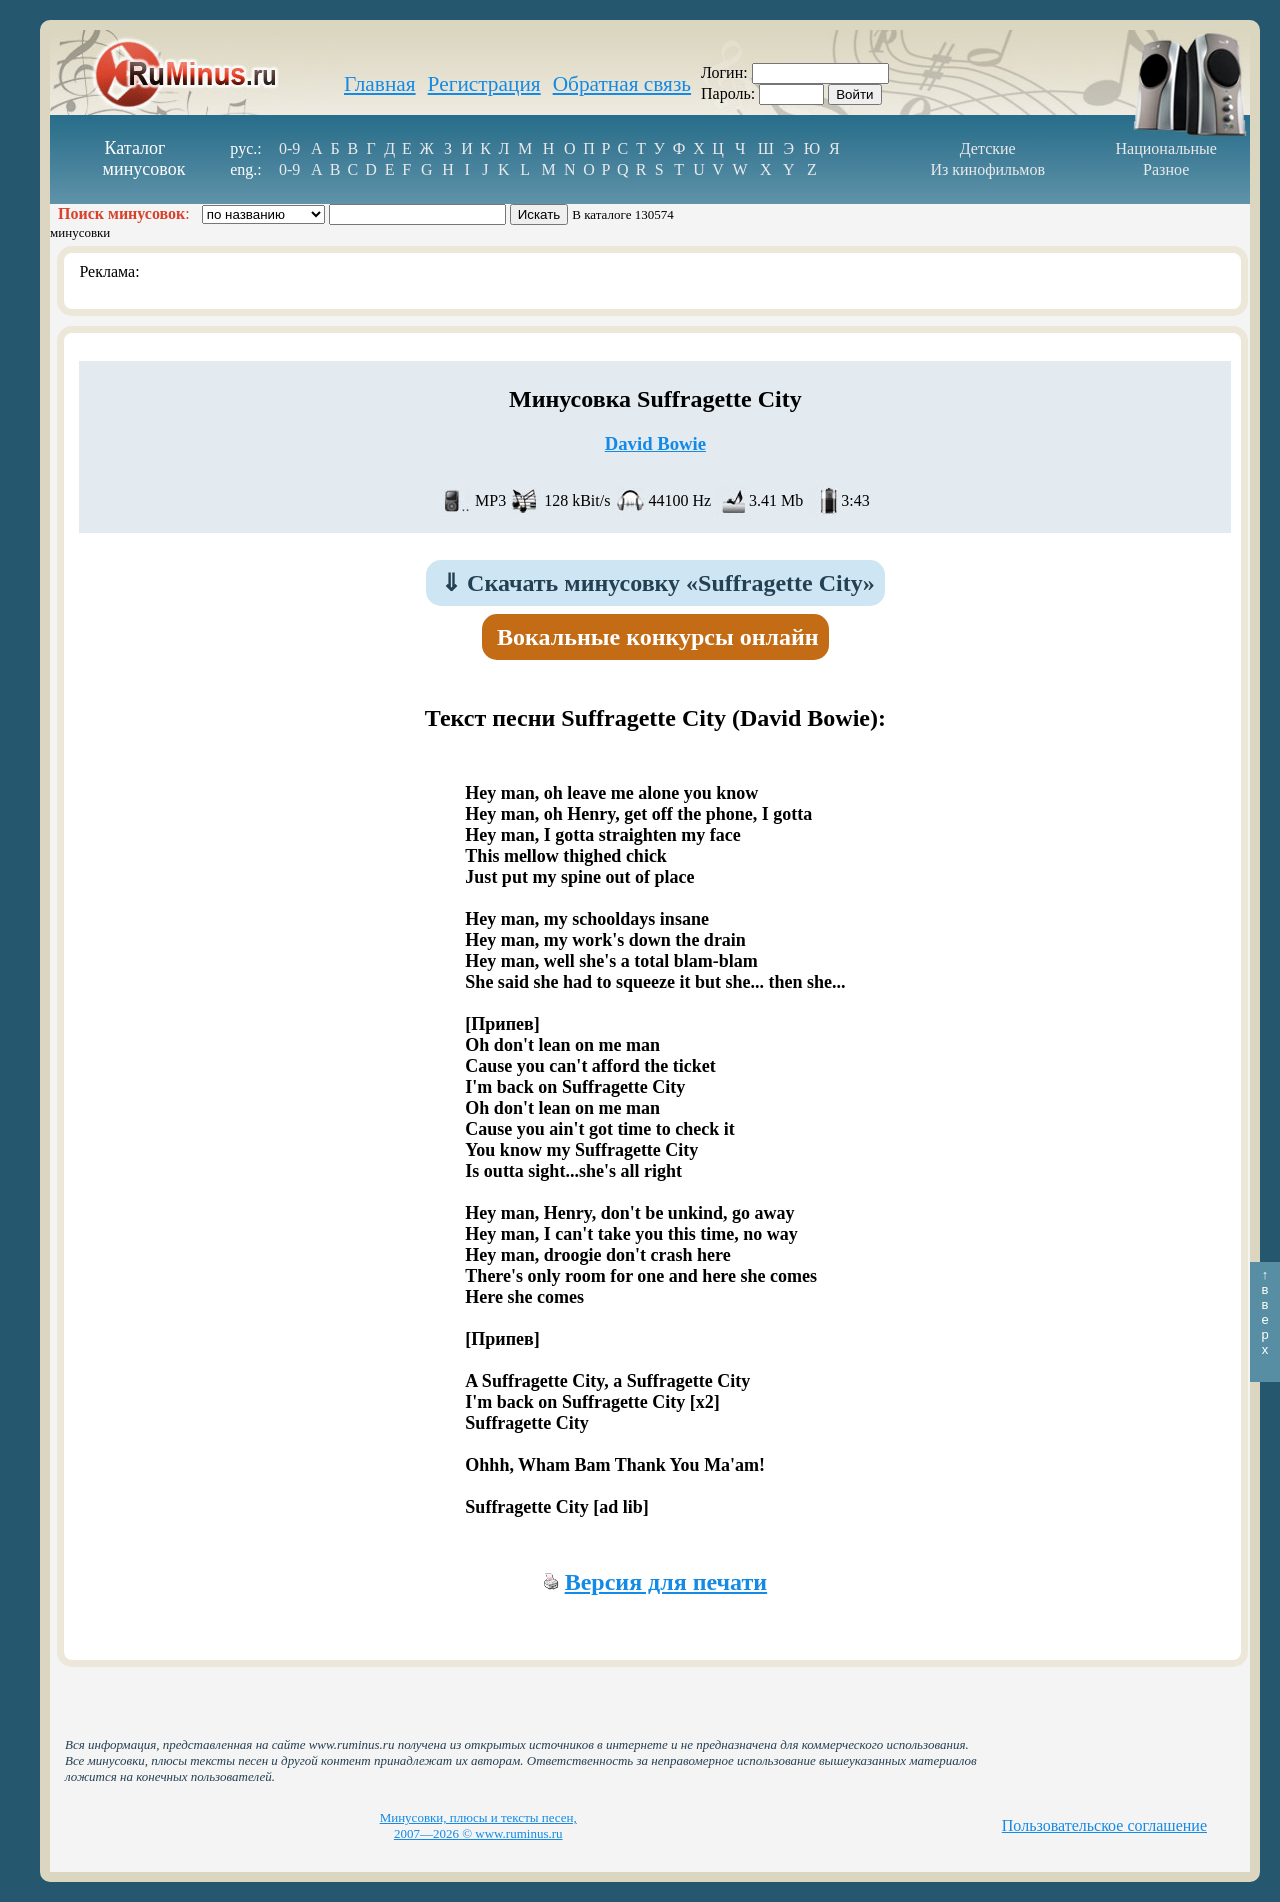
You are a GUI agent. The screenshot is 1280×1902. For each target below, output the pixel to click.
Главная (380, 84)
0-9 (289, 148)
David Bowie (655, 443)
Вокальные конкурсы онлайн (658, 637)
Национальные (1166, 148)
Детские (988, 148)
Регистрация (484, 84)
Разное (1166, 169)
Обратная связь (622, 84)
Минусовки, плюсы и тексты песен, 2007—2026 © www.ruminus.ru (478, 1825)
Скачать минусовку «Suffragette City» (658, 583)
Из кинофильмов (987, 169)
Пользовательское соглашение (1104, 1825)
